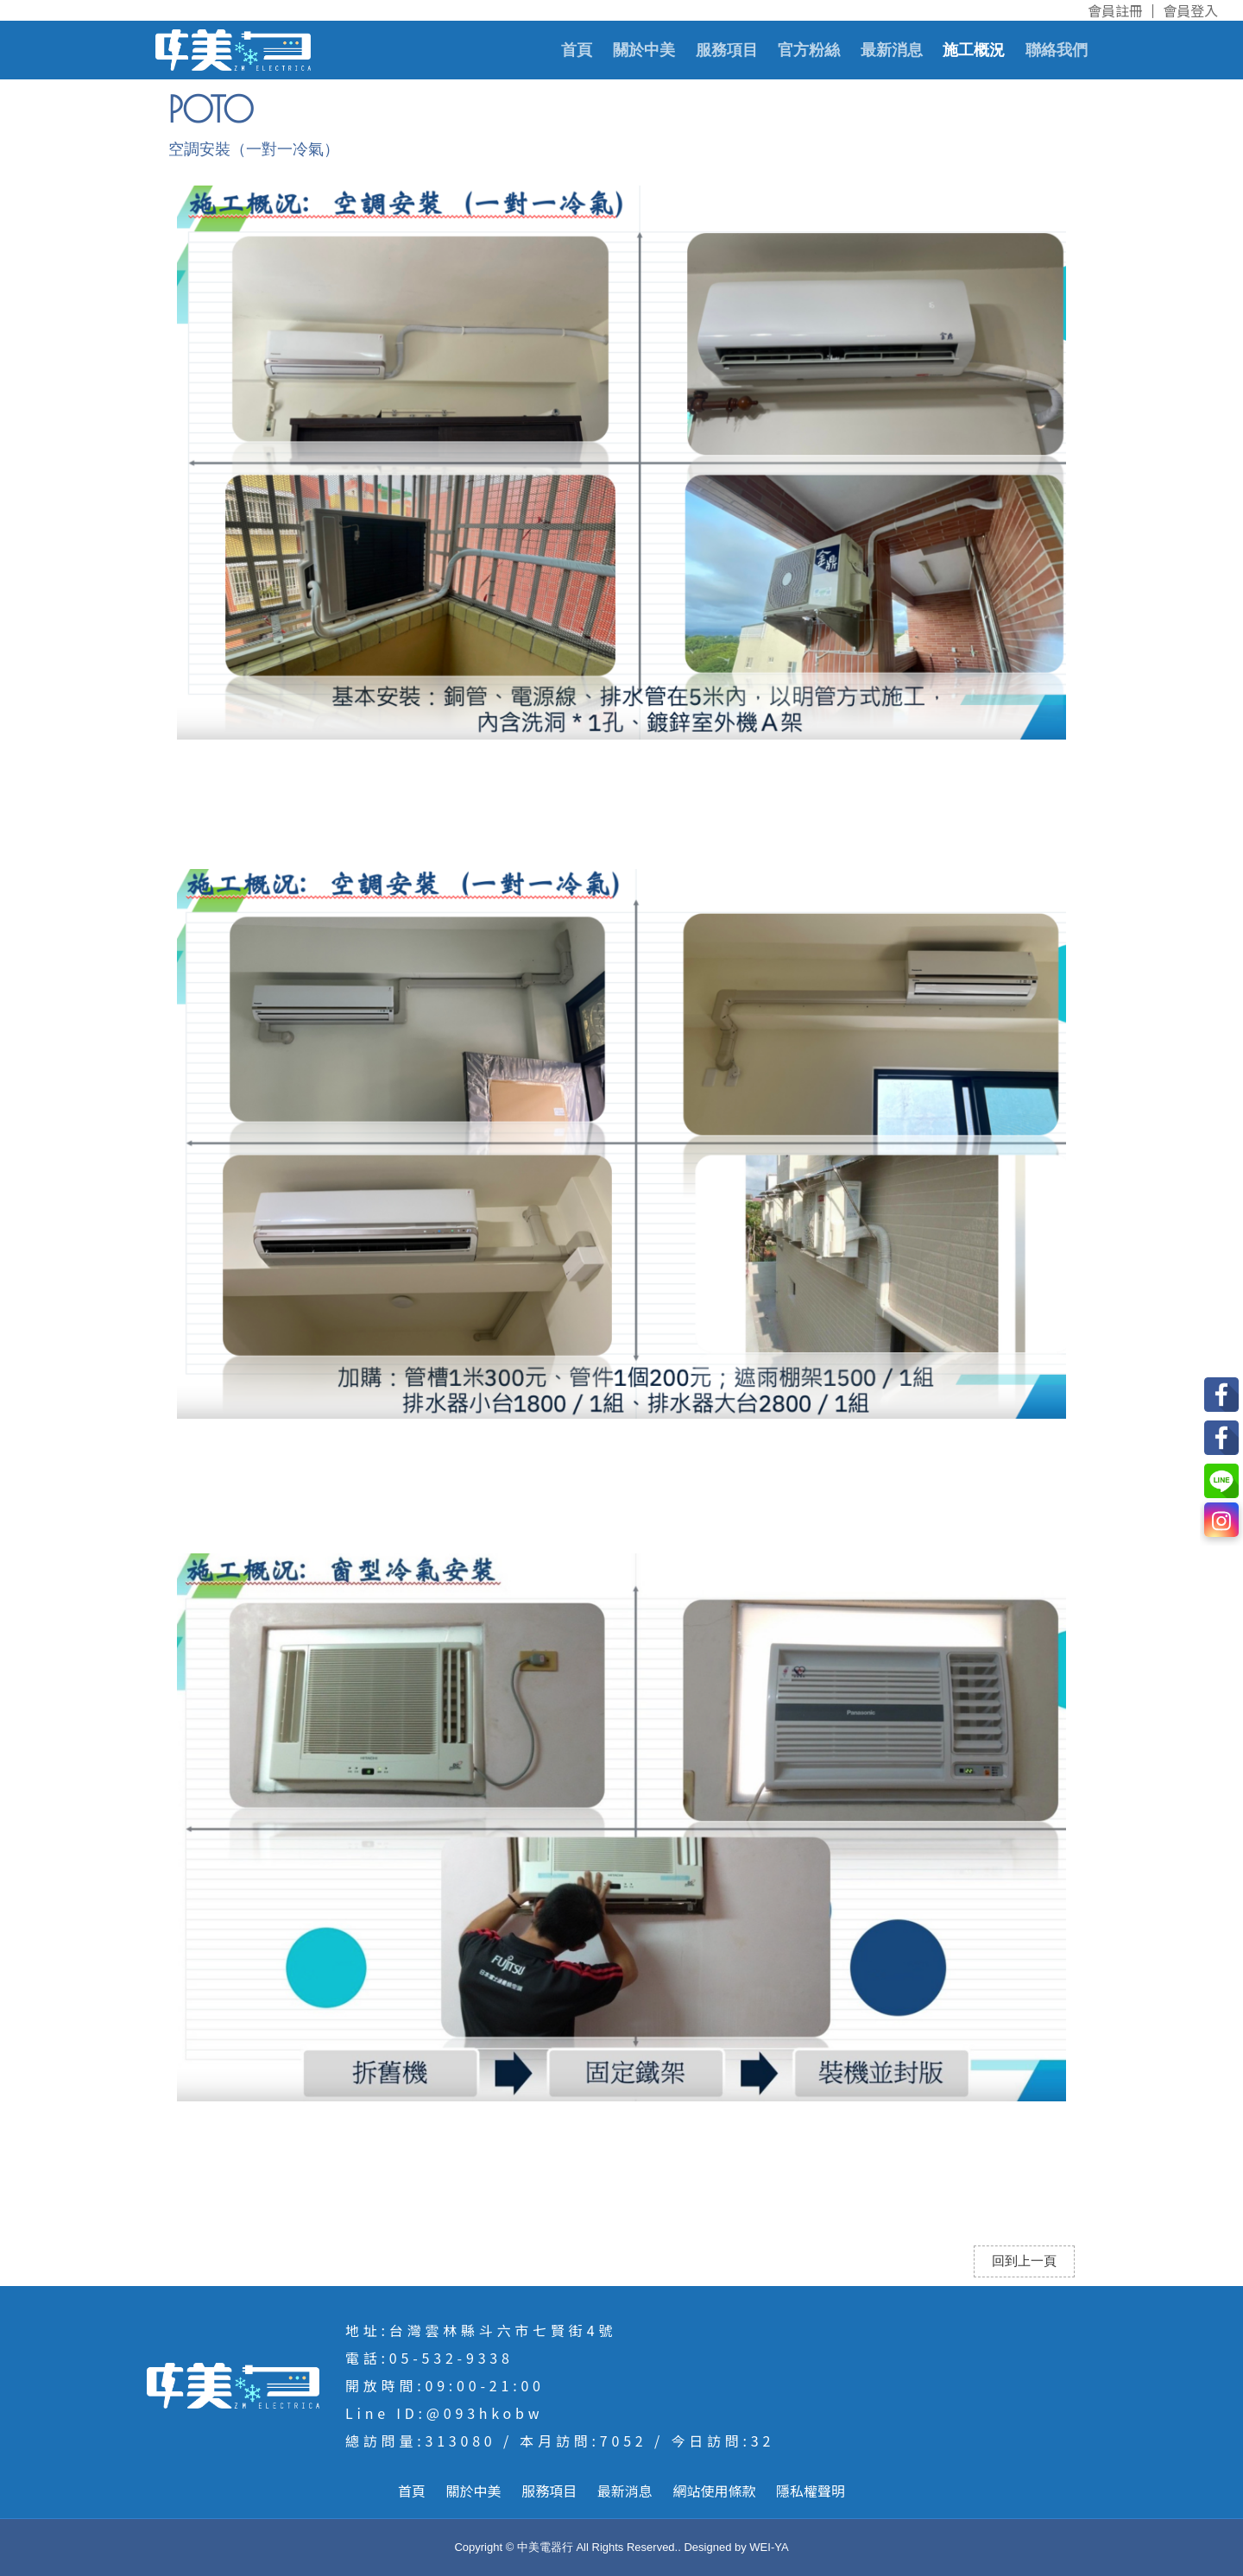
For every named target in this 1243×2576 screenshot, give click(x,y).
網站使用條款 (713, 2490)
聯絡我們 (1056, 50)
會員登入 (1190, 10)
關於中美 (644, 50)
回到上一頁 (1024, 2261)
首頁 (576, 50)
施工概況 (974, 50)
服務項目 (727, 50)
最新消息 (892, 50)
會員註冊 (1115, 10)
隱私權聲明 (810, 2490)
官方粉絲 (809, 50)
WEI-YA (768, 2547)
